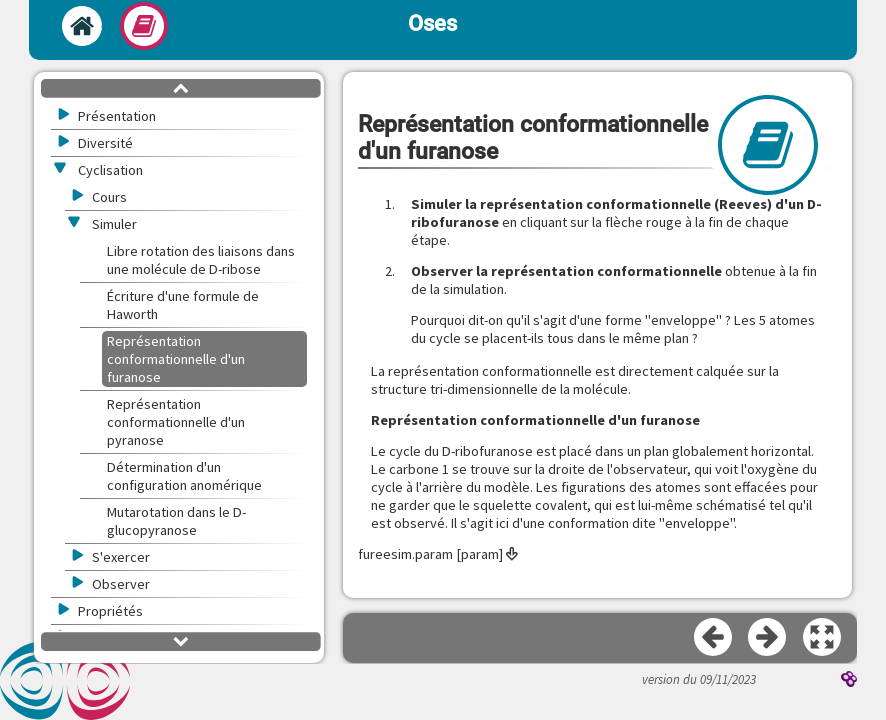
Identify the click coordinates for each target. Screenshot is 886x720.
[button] (823, 638)
